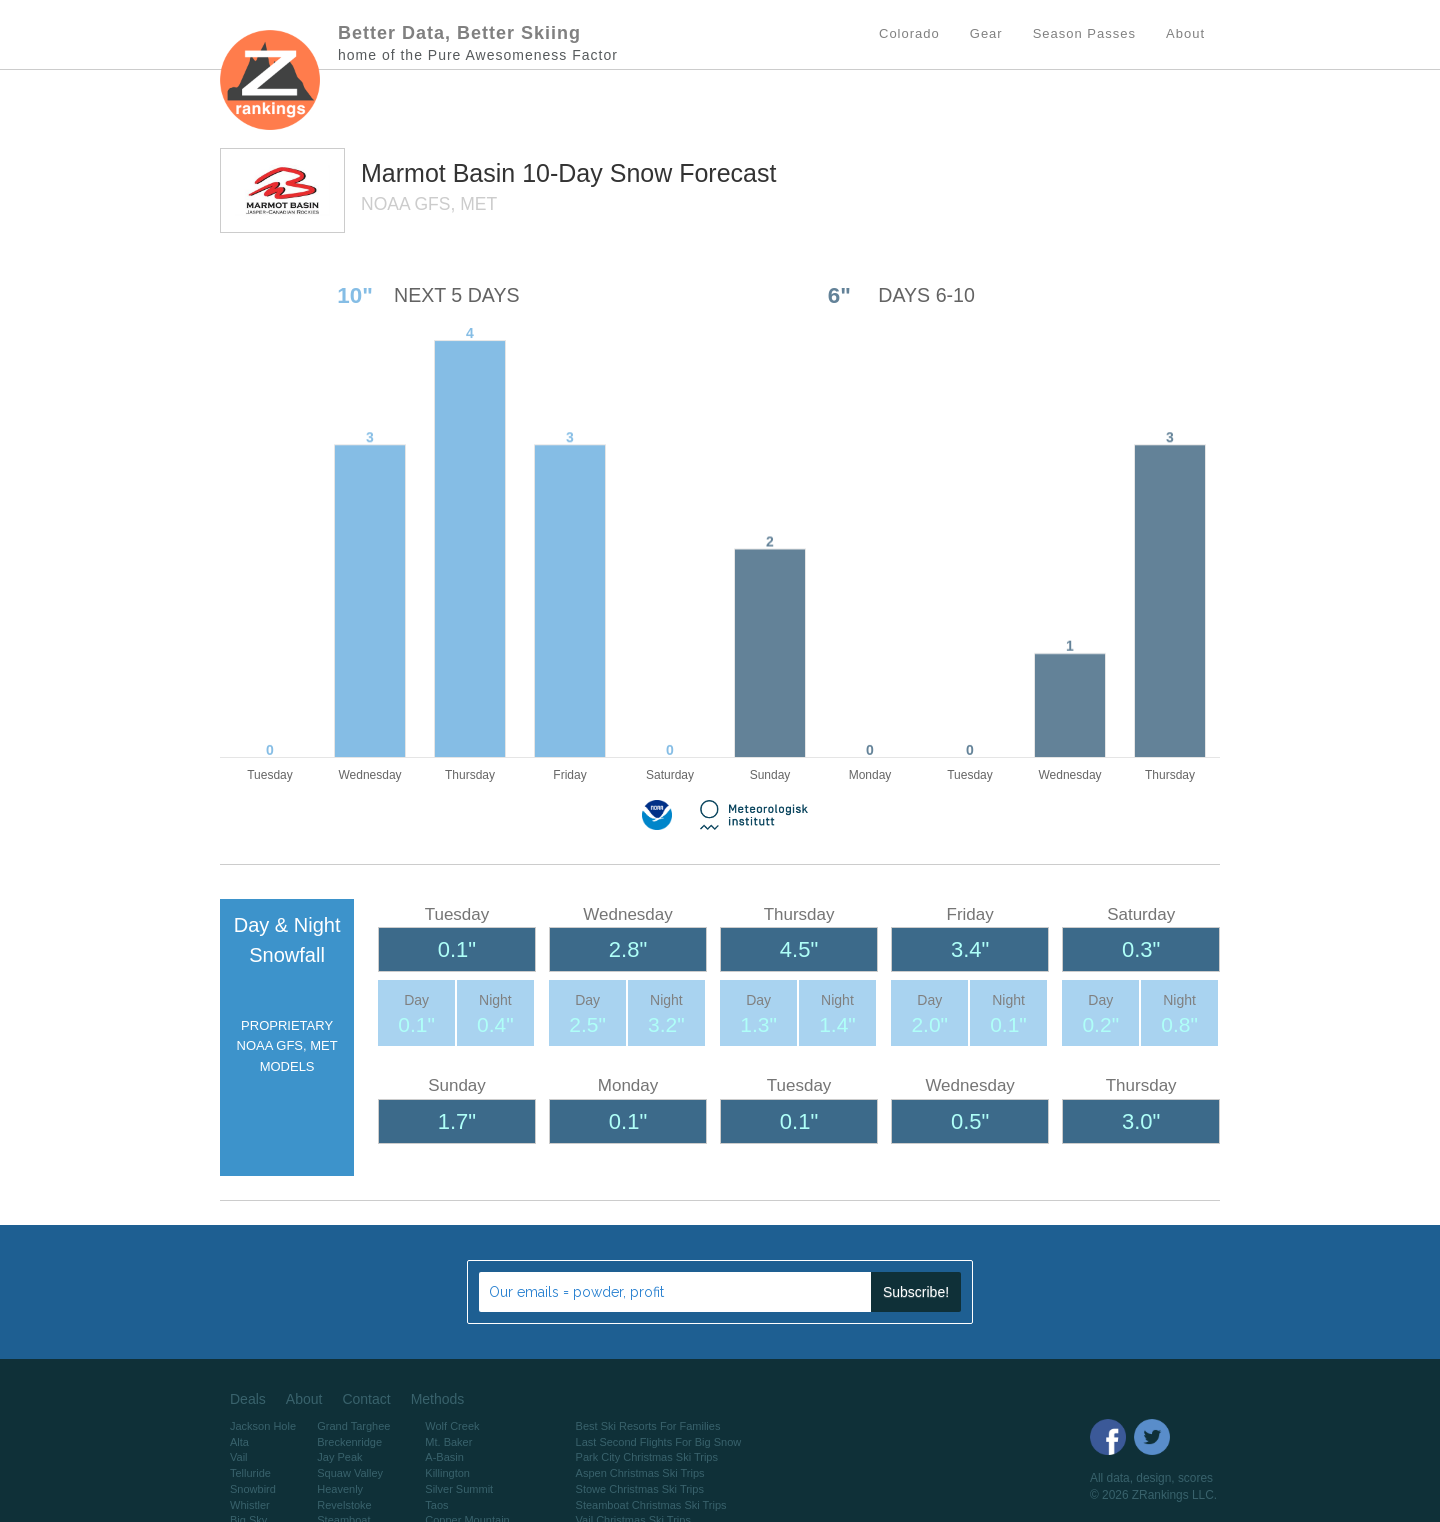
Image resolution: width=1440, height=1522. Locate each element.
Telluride (250, 1473)
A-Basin (444, 1457)
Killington (447, 1473)
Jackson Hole (263, 1426)
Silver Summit (459, 1489)
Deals (248, 1399)
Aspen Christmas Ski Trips (640, 1473)
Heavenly (340, 1489)
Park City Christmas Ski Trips (647, 1457)
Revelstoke (344, 1505)
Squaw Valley (350, 1473)
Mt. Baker (448, 1442)
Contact (366, 1399)
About (304, 1399)
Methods (438, 1399)
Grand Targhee (353, 1426)
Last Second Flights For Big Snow (659, 1442)
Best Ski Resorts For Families (648, 1426)
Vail (239, 1457)
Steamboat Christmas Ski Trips (651, 1505)
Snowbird (253, 1489)
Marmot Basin (441, 173)
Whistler (250, 1505)
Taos (436, 1505)
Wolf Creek (452, 1426)
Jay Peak (339, 1457)
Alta (239, 1442)
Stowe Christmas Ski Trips (640, 1489)
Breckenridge (349, 1442)
